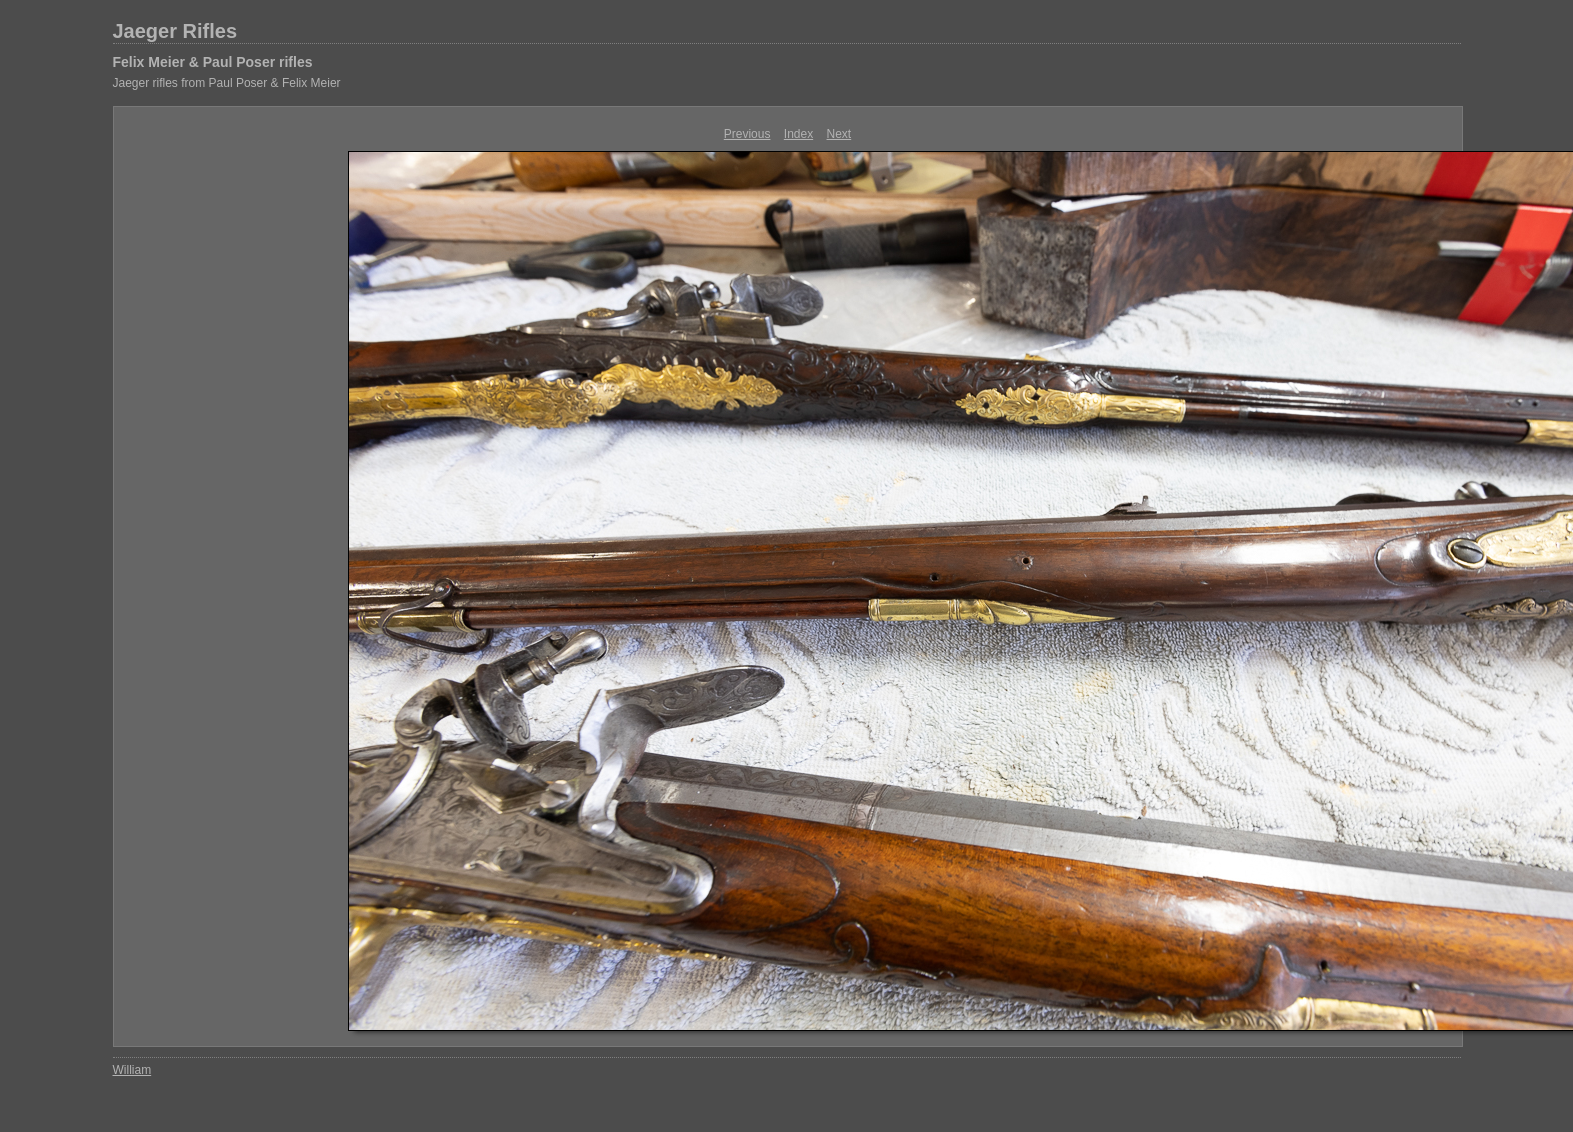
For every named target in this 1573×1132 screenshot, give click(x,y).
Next (839, 134)
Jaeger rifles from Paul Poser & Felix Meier (227, 83)
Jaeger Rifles (175, 31)
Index (798, 134)
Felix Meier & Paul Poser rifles (213, 62)
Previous (747, 134)
